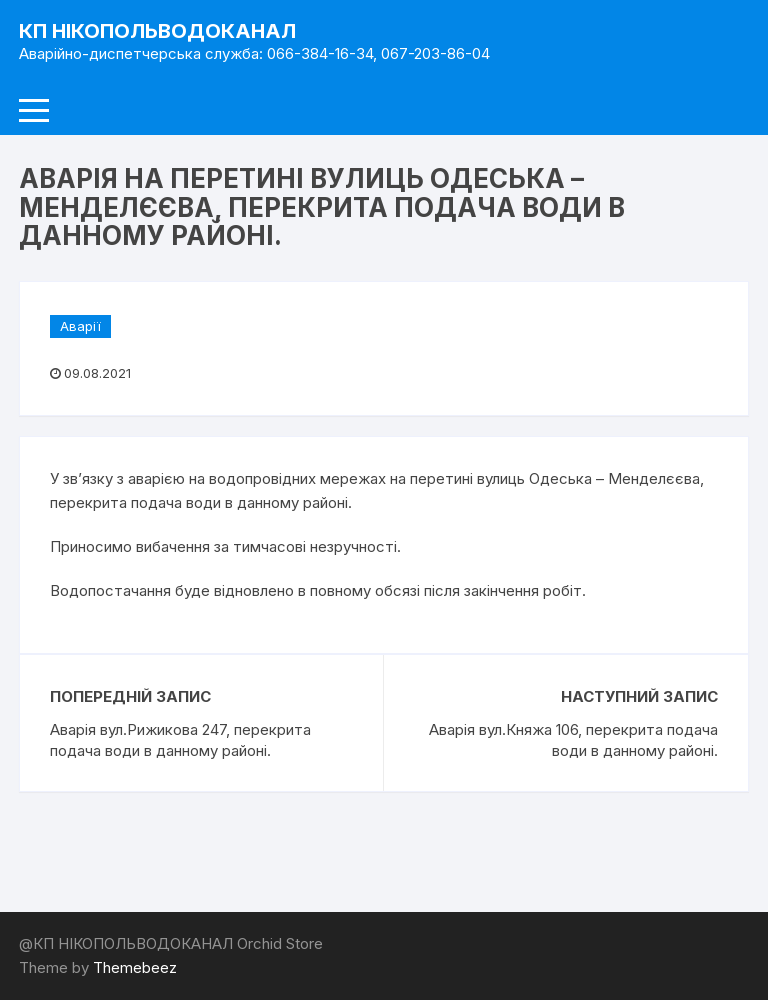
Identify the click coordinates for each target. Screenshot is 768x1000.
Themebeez (135, 967)
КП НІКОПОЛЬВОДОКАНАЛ (157, 31)
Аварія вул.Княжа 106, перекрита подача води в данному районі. (573, 740)
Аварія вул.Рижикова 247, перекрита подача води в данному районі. (180, 740)
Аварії (80, 326)
